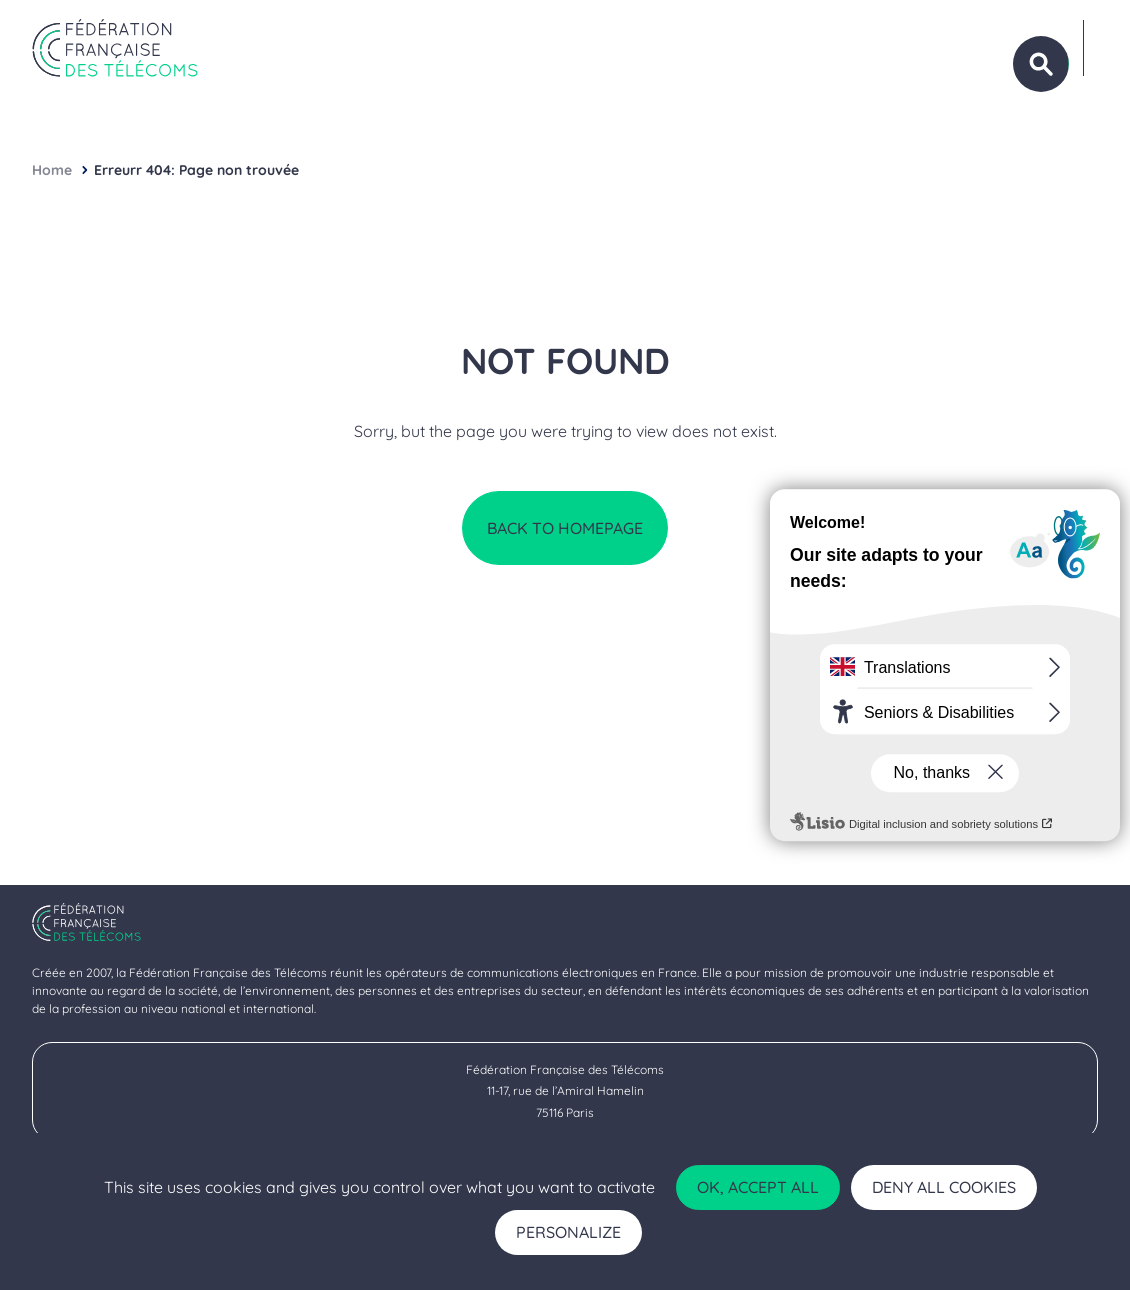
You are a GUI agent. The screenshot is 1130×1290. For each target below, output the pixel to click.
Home (52, 170)
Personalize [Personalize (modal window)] (568, 1232)
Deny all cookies (944, 1187)
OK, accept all (758, 1187)
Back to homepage (565, 528)
